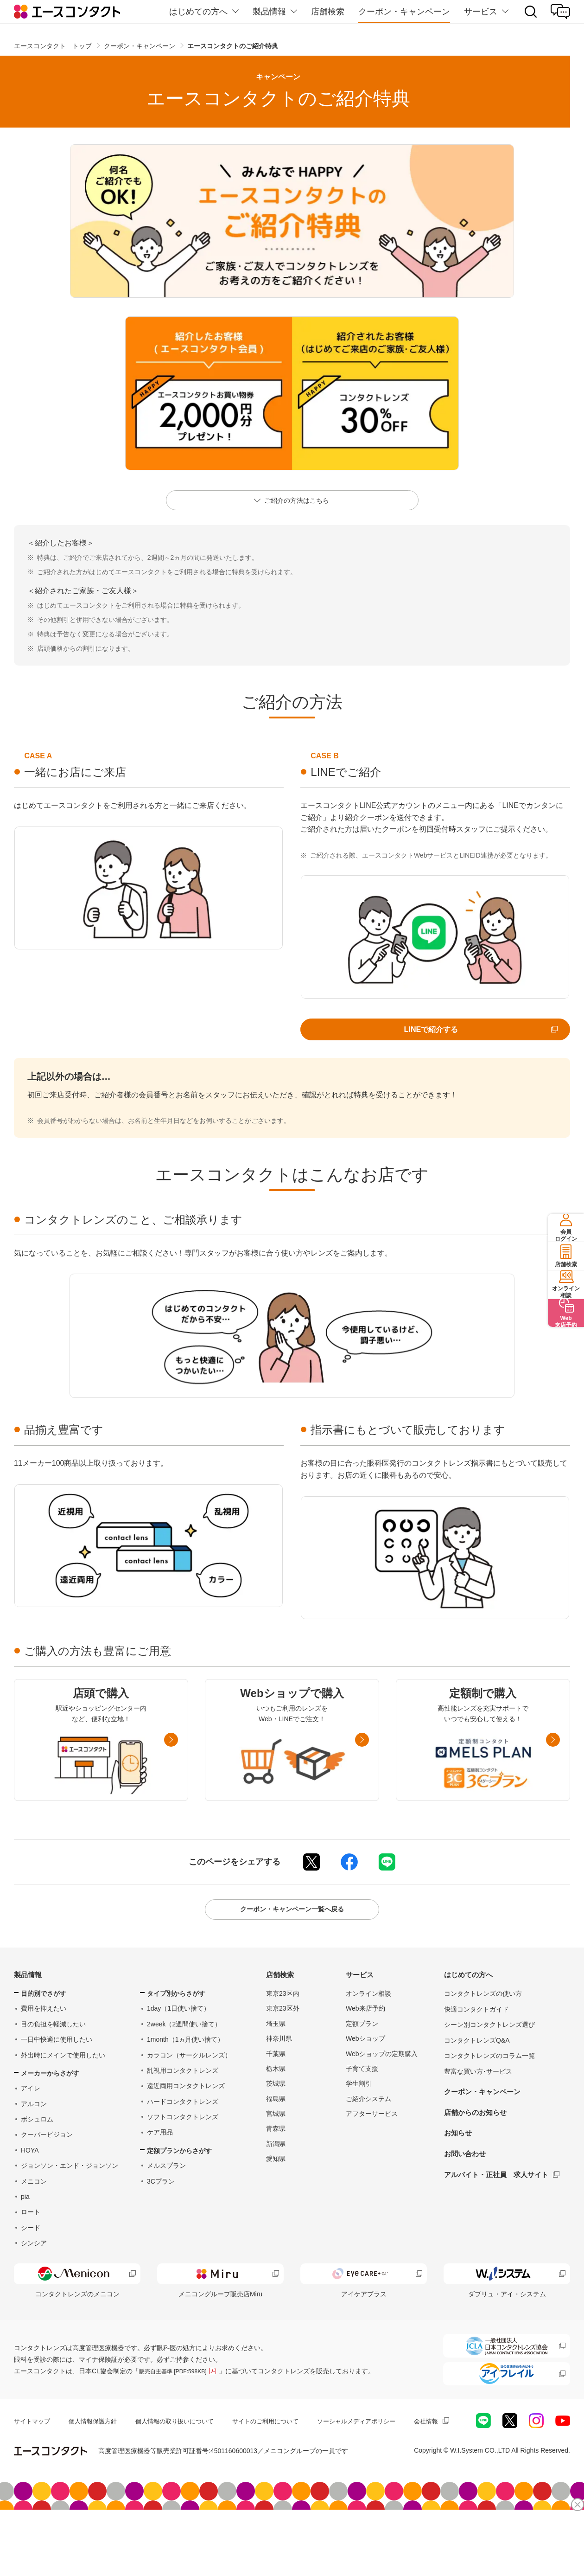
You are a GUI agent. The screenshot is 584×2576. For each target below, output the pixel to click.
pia (25, 2236)
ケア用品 (160, 2171)
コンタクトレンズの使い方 (483, 2033)
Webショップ (365, 2078)
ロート (30, 2251)
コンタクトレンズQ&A (477, 2079)
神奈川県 (279, 2078)
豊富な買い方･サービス (478, 2111)
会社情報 (27, 2490)
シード (30, 2267)
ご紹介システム (368, 2138)
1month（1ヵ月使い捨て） (185, 2079)
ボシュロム (37, 2158)
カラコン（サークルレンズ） (189, 2094)
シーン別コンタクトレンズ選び (489, 2064)
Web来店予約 (365, 2047)
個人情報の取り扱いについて (184, 2473)
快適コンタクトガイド (476, 2048)
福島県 (276, 2138)
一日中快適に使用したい (56, 2079)
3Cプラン (161, 2220)
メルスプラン (166, 2205)
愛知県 (276, 2198)
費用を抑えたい (43, 2047)
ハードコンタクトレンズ (182, 2141)
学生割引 (359, 2123)
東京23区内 (282, 2033)
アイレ (30, 2127)
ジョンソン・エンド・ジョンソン (69, 2205)
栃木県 (276, 2108)
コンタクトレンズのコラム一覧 (489, 2095)
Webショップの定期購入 (382, 2093)
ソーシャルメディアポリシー (377, 2473)
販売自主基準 (178, 2421)
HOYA (30, 2189)
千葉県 (276, 2093)
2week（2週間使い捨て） (184, 2063)
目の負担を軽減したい (53, 2063)
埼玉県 (276, 2063)
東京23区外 (282, 2047)
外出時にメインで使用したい (63, 2094)
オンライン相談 (368, 2033)
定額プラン (362, 2063)
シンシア (34, 2282)
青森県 (276, 2168)
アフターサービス (372, 2153)
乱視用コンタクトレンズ (182, 2110)
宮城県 (276, 2153)
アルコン (34, 2143)
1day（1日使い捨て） (178, 2047)
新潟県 (276, 2183)
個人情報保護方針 (97, 2473)
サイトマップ (33, 2473)
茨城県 (276, 2123)
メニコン (34, 2220)
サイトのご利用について (280, 2473)
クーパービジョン (47, 2174)
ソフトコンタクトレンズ (182, 2156)
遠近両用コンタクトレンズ (186, 2125)
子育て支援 (362, 2108)
